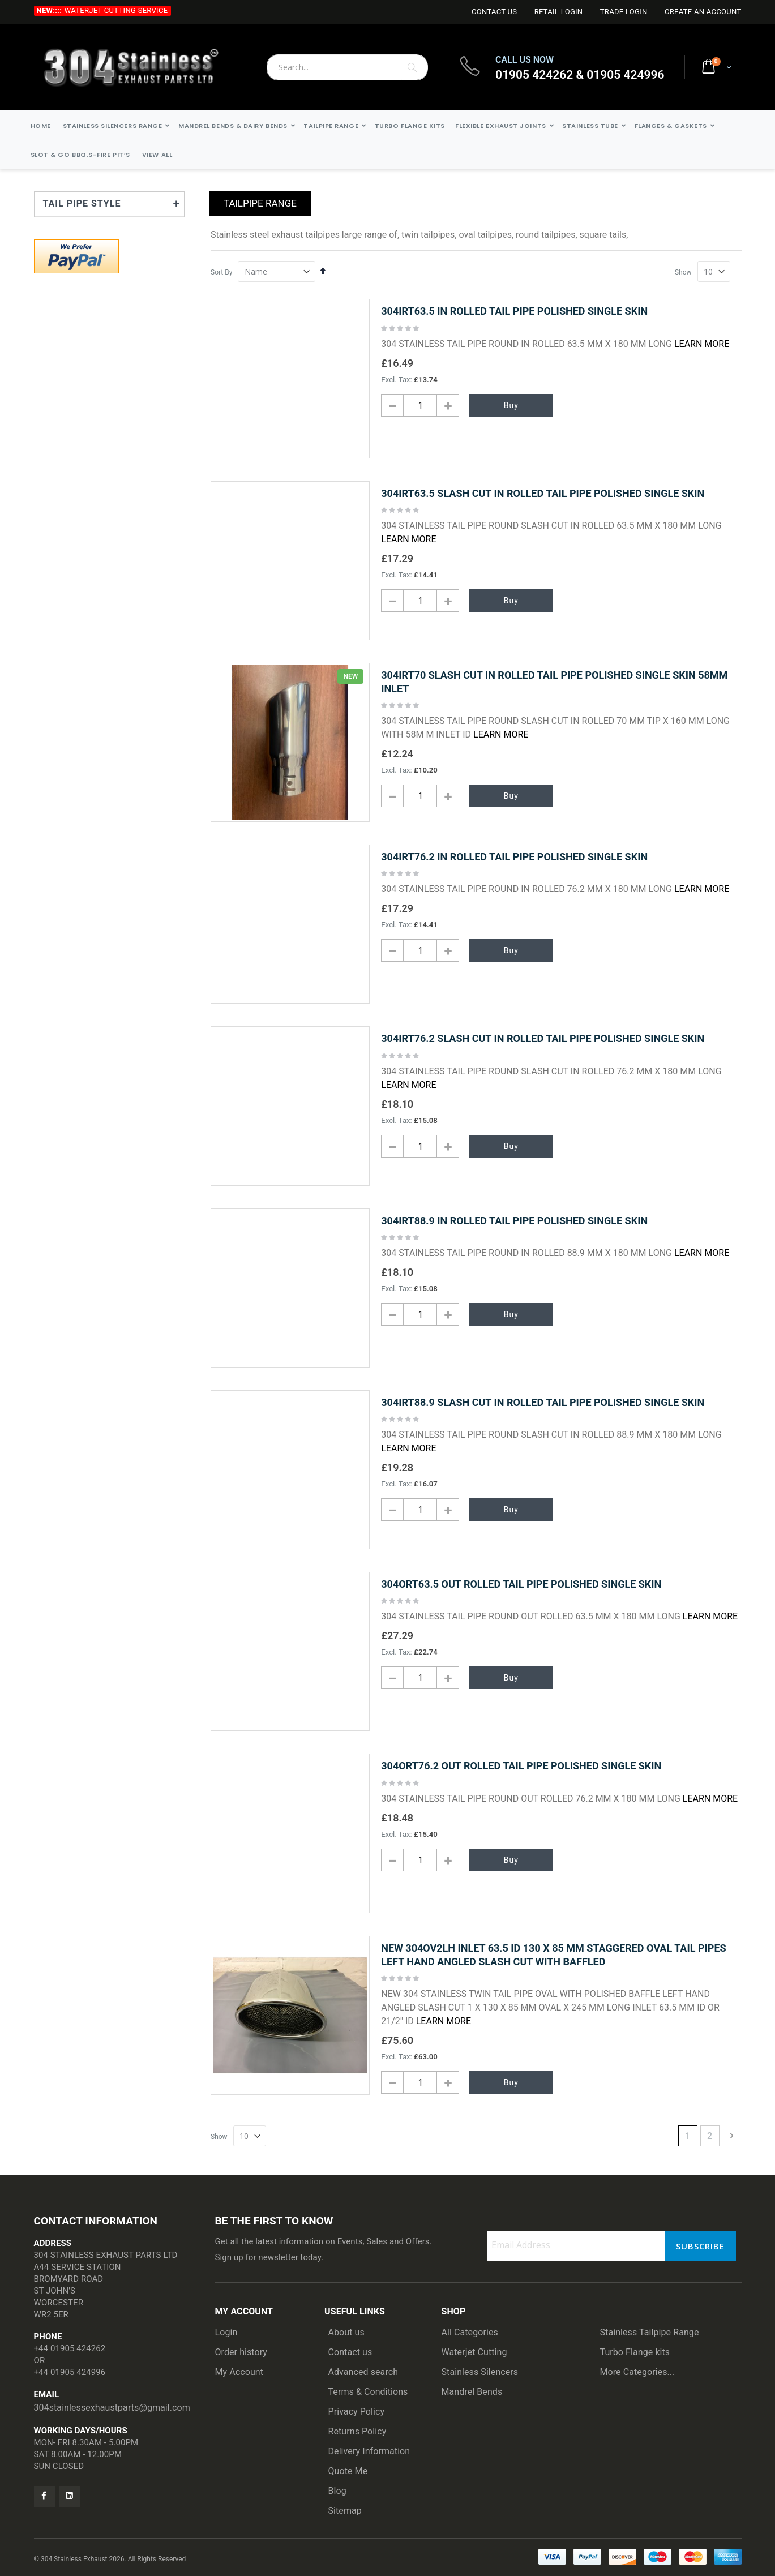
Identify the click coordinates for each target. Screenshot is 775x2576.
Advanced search (363, 2372)
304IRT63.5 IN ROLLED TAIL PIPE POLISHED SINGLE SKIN (514, 311)
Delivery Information (369, 2451)
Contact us (350, 2352)
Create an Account (703, 11)
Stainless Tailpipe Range (649, 2332)
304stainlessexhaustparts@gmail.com (112, 2407)
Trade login (624, 11)
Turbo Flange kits (635, 2352)
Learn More (701, 343)
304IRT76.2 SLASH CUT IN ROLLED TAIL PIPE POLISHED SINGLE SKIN (542, 1038)
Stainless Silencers (480, 2372)
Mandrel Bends (472, 2391)
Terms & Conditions (368, 2391)
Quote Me (348, 2471)
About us (346, 2332)
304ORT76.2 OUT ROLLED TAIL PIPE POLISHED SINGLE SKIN (521, 1766)
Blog (337, 2490)
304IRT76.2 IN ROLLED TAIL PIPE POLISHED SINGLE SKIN (514, 857)
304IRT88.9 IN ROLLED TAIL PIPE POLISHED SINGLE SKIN (514, 1221)
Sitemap (345, 2510)
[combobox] (347, 67)
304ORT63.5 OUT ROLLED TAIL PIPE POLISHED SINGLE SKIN (521, 1584)
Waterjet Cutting (474, 2352)
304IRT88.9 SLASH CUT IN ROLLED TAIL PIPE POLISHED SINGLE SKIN (542, 1402)
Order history (241, 2352)
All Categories (470, 2332)
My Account (239, 2372)
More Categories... (637, 2372)
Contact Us (494, 11)
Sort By (221, 272)
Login (226, 2332)
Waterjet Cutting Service (116, 10)
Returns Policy (357, 2431)
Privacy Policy (356, 2411)
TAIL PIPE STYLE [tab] (82, 203)
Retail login (558, 11)
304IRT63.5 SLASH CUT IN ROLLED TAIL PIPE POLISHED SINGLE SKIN (542, 493)
